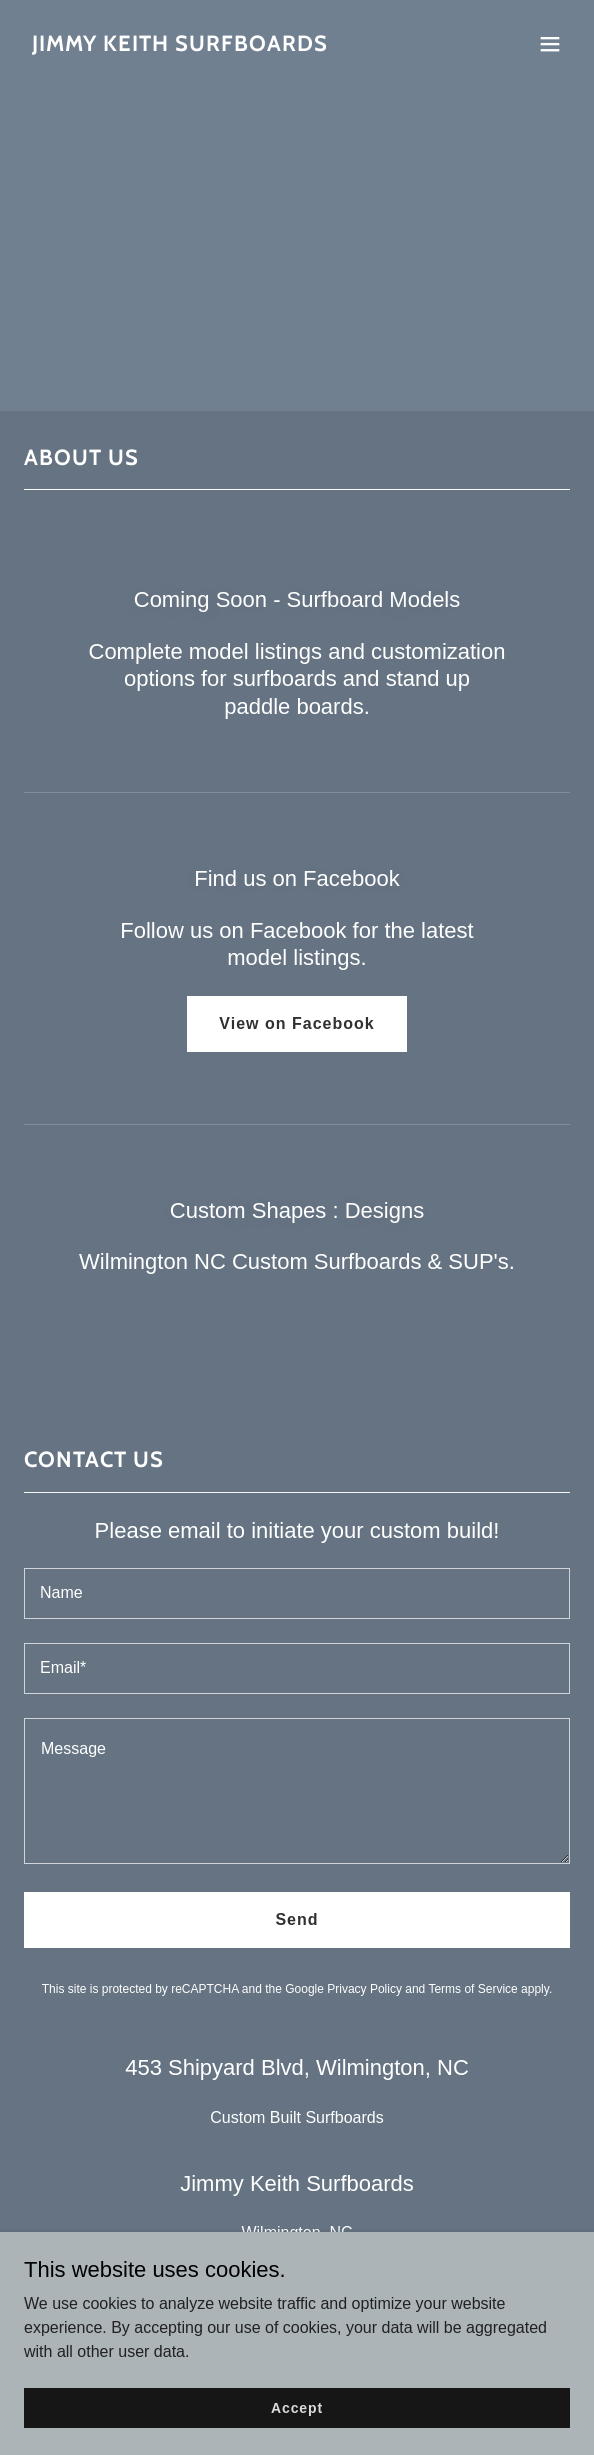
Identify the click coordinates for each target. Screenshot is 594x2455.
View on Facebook (296, 1023)
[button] (550, 44)
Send (296, 1919)
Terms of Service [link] (472, 1989)
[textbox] (297, 1593)
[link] (180, 45)
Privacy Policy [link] (364, 1989)
